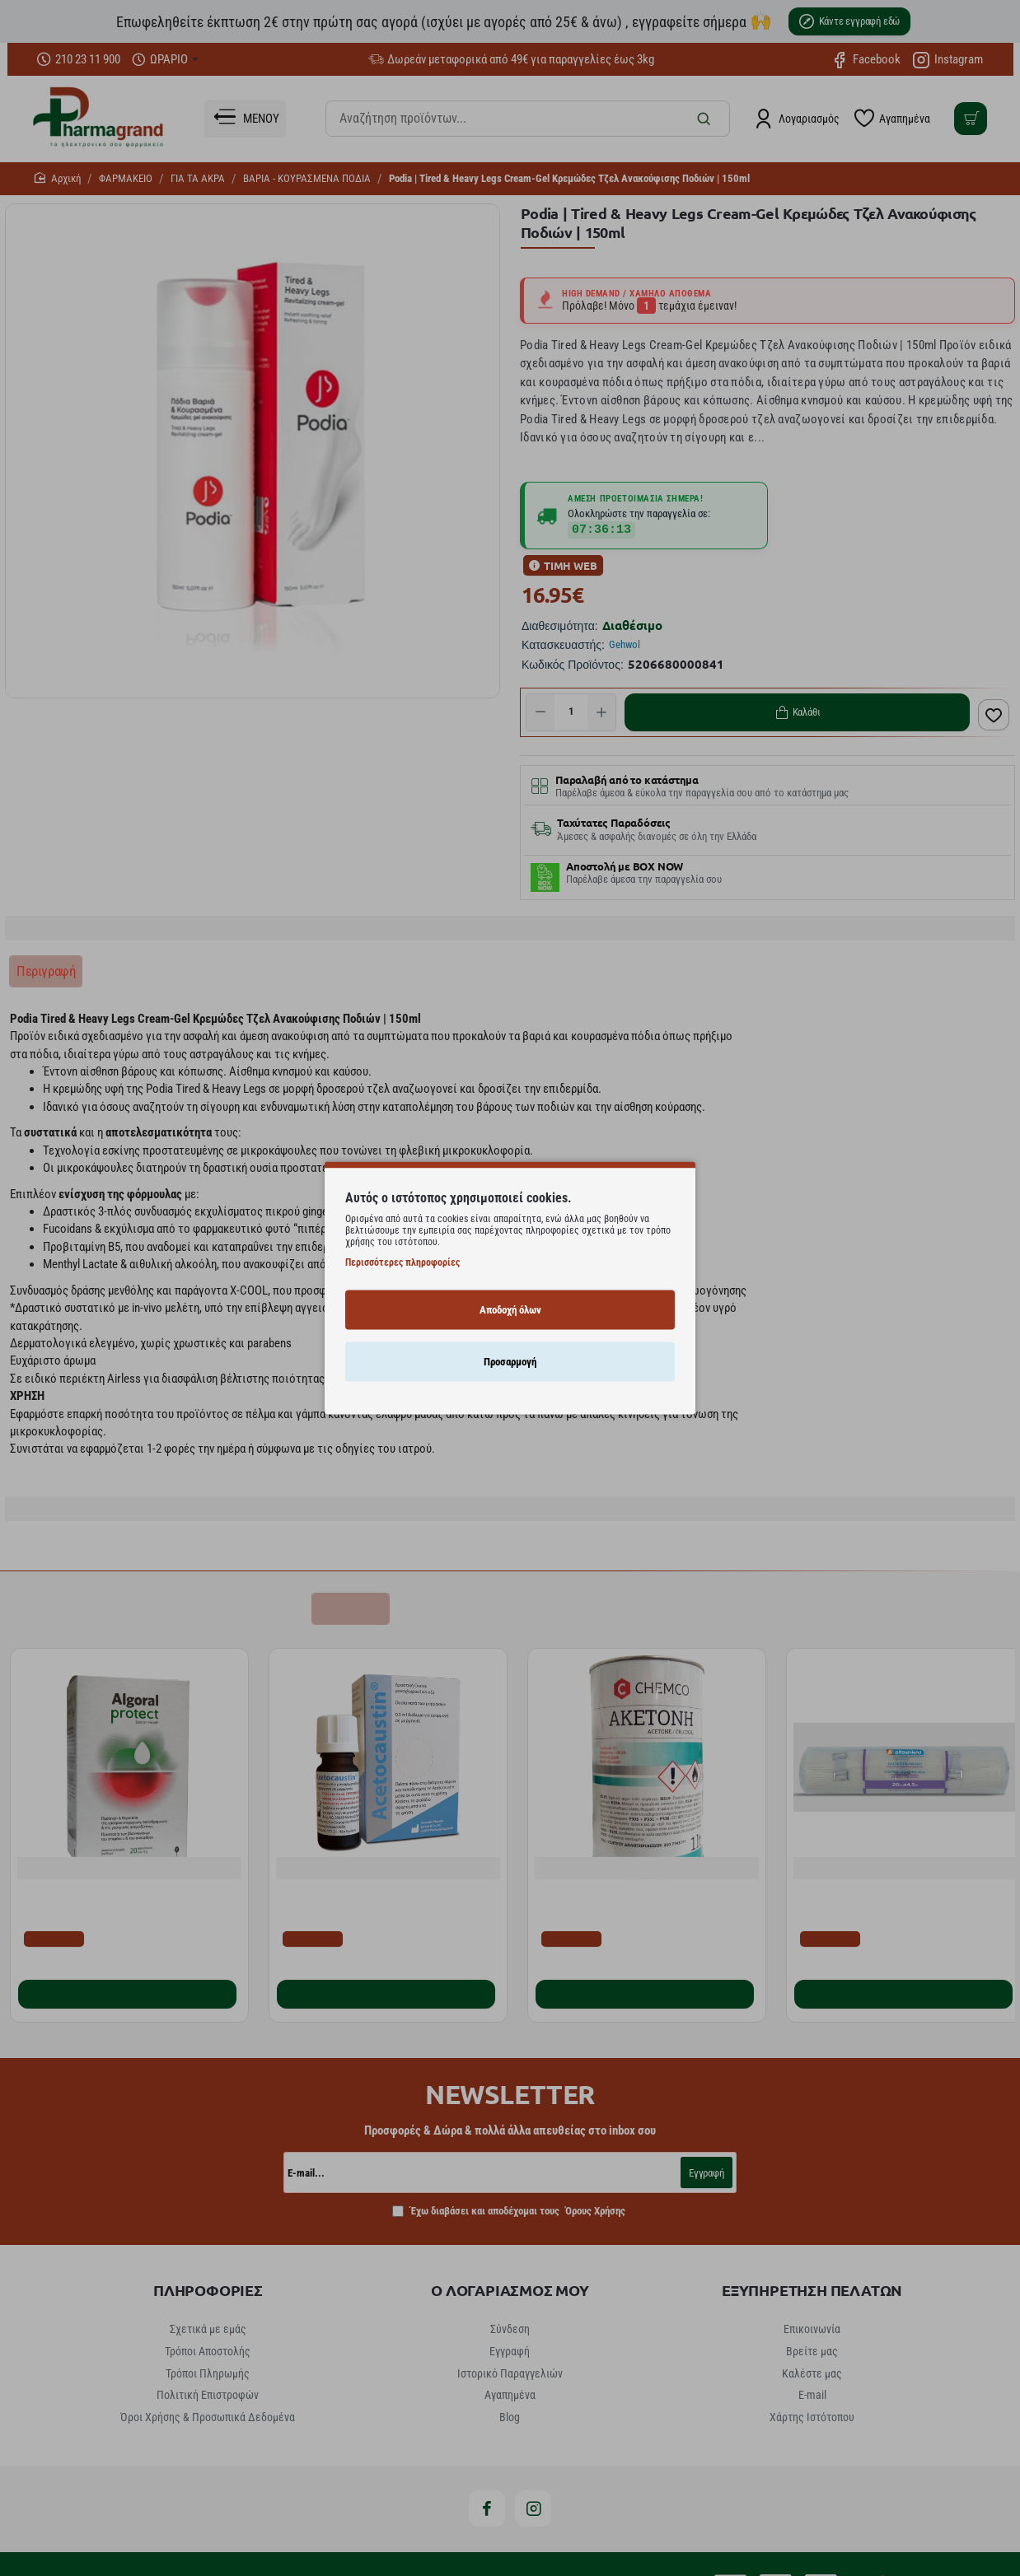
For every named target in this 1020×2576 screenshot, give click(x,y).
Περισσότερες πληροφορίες (402, 1261)
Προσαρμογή (510, 1361)
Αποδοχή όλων (510, 1309)
